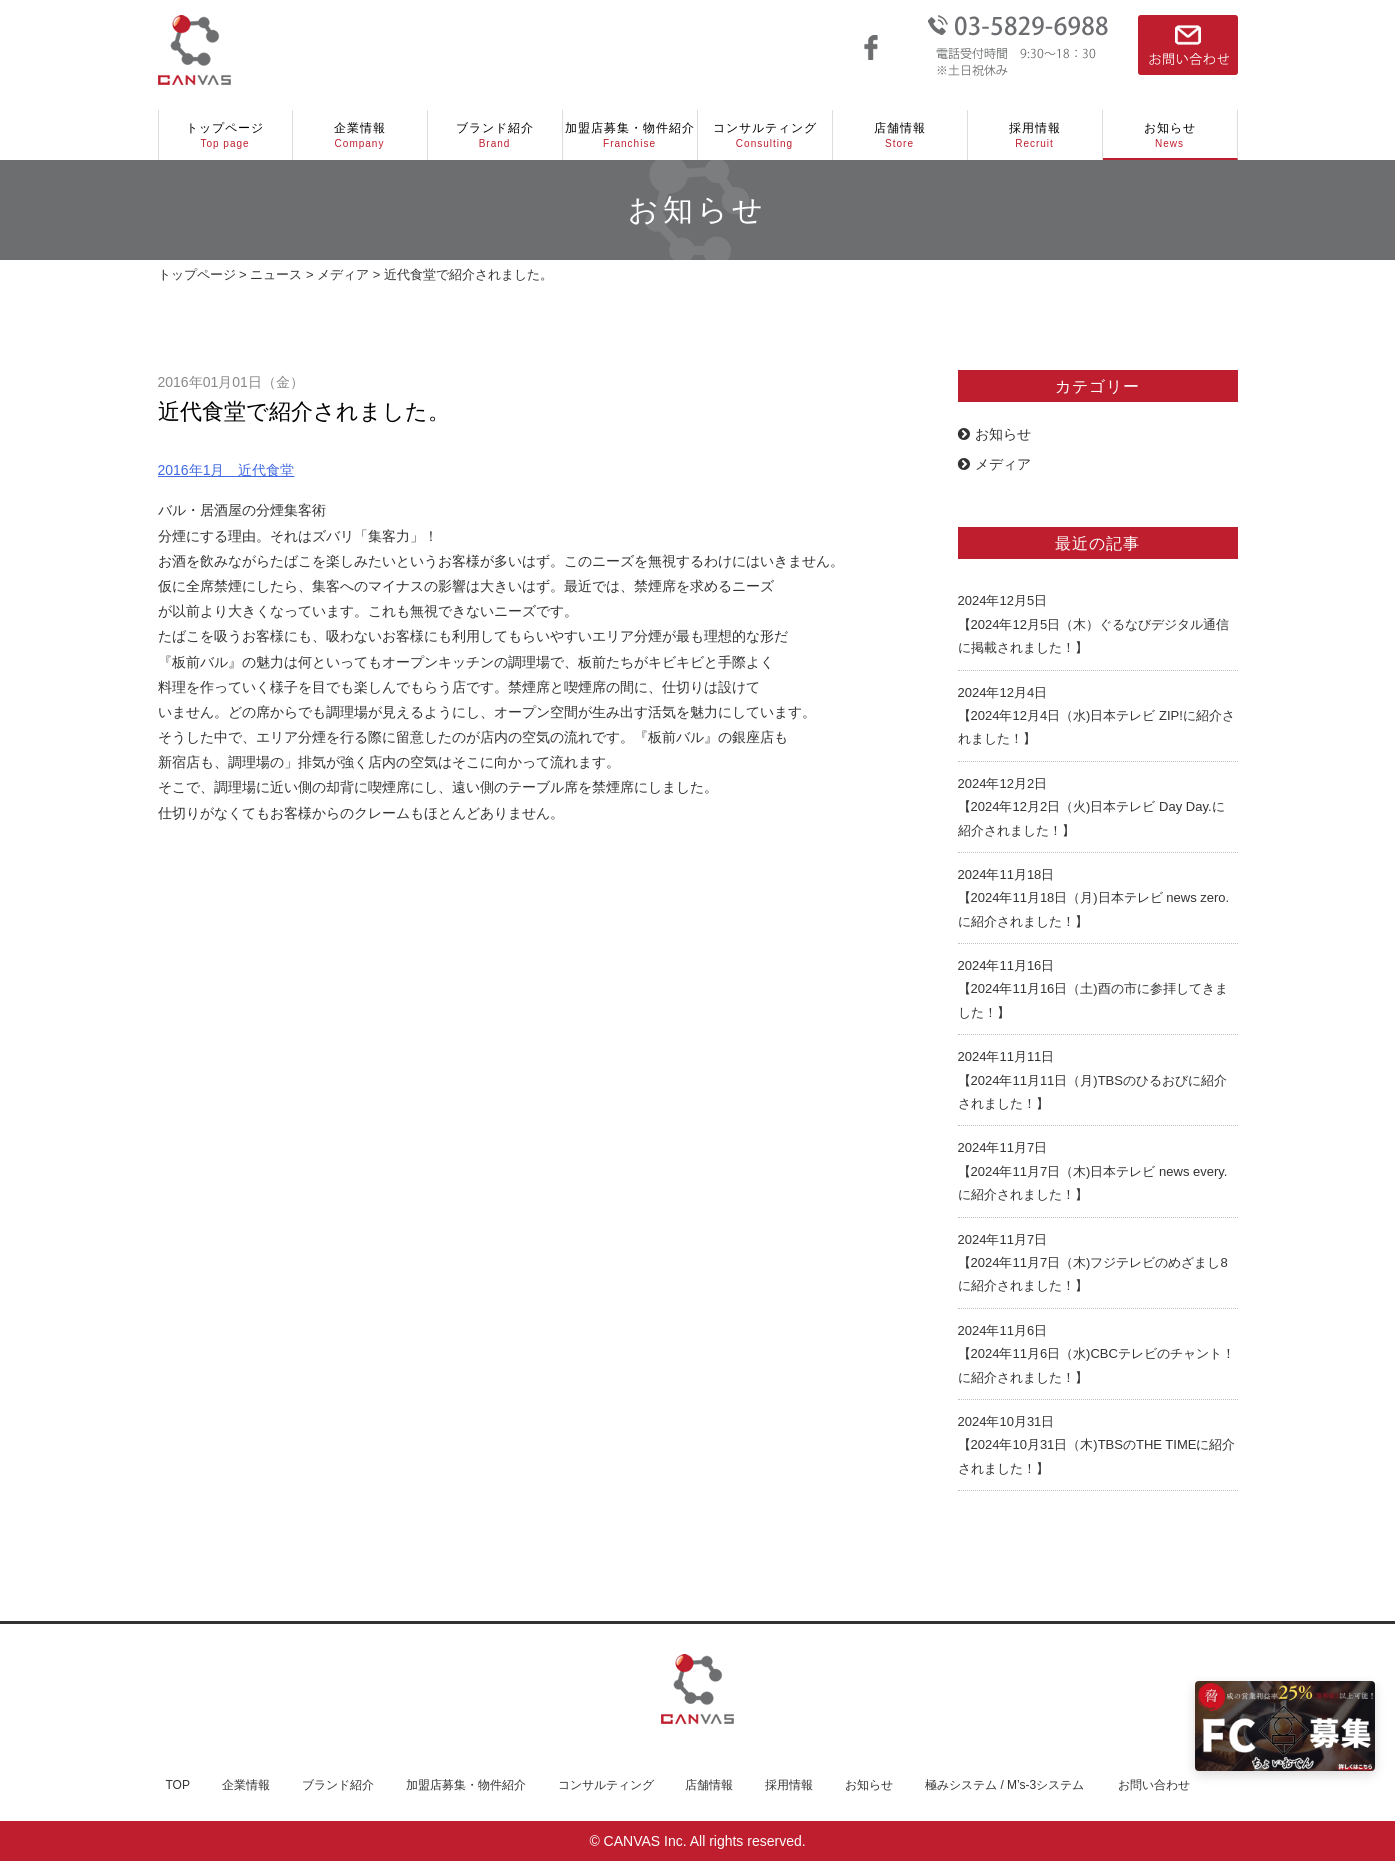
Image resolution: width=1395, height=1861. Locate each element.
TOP (178, 1785)
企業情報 (360, 136)
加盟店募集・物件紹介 (630, 136)
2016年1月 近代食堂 (226, 470)
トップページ (225, 136)
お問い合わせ (1154, 1785)
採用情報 (1035, 136)
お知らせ (1170, 136)
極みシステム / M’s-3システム (1004, 1785)
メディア (994, 464)
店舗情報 (900, 136)
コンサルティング (765, 136)
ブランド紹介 (495, 136)
